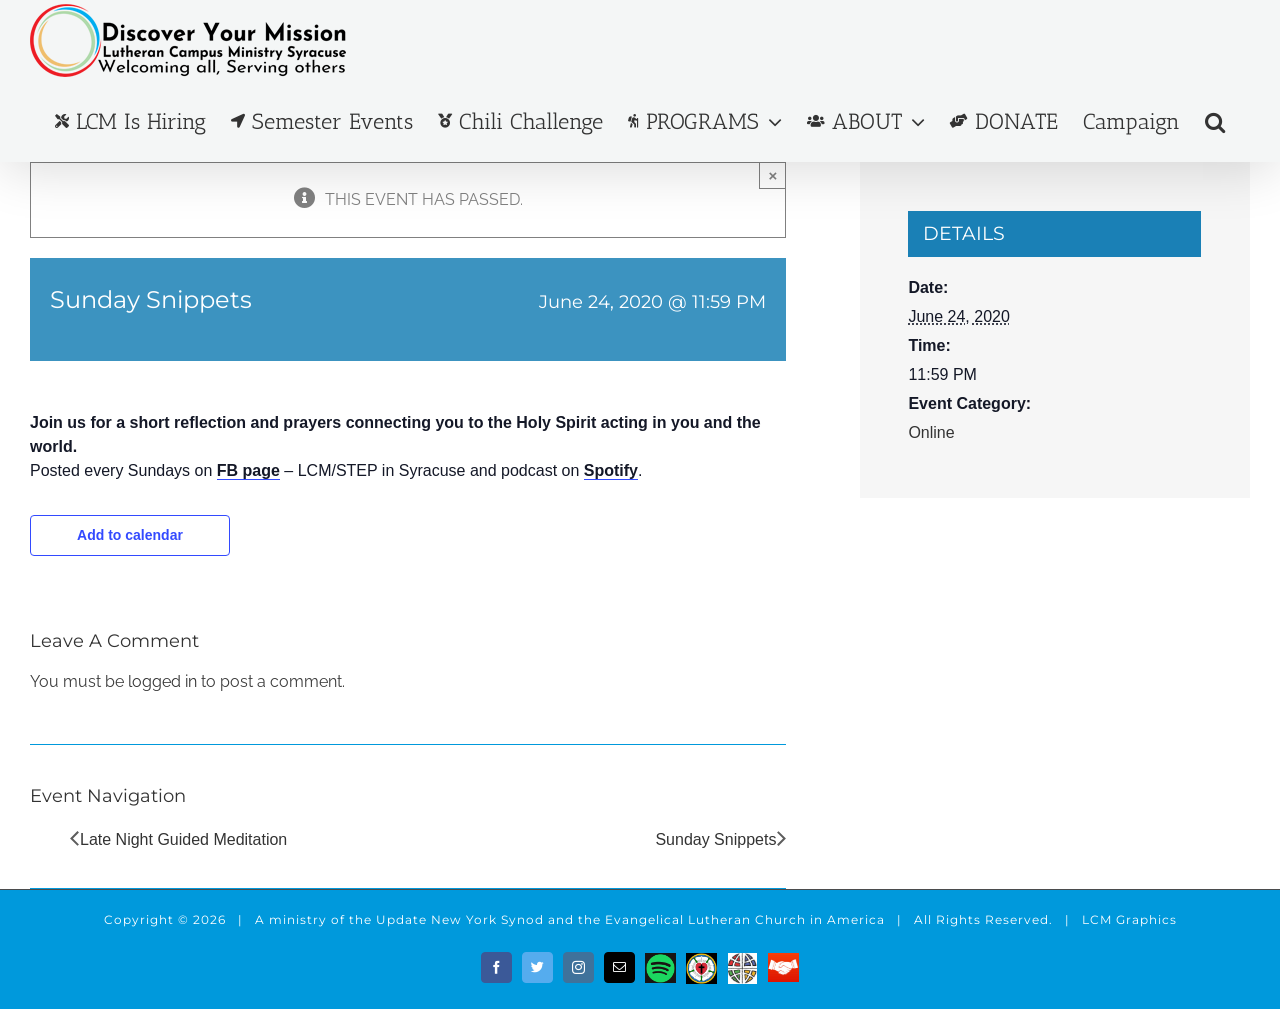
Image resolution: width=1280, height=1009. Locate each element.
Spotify (611, 470)
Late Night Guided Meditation (183, 839)
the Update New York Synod (446, 919)
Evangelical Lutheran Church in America (745, 919)
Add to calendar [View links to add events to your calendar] (130, 535)
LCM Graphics (1129, 919)
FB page (248, 470)
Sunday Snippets (715, 839)
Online (931, 432)
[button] (1215, 121)
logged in (162, 681)
